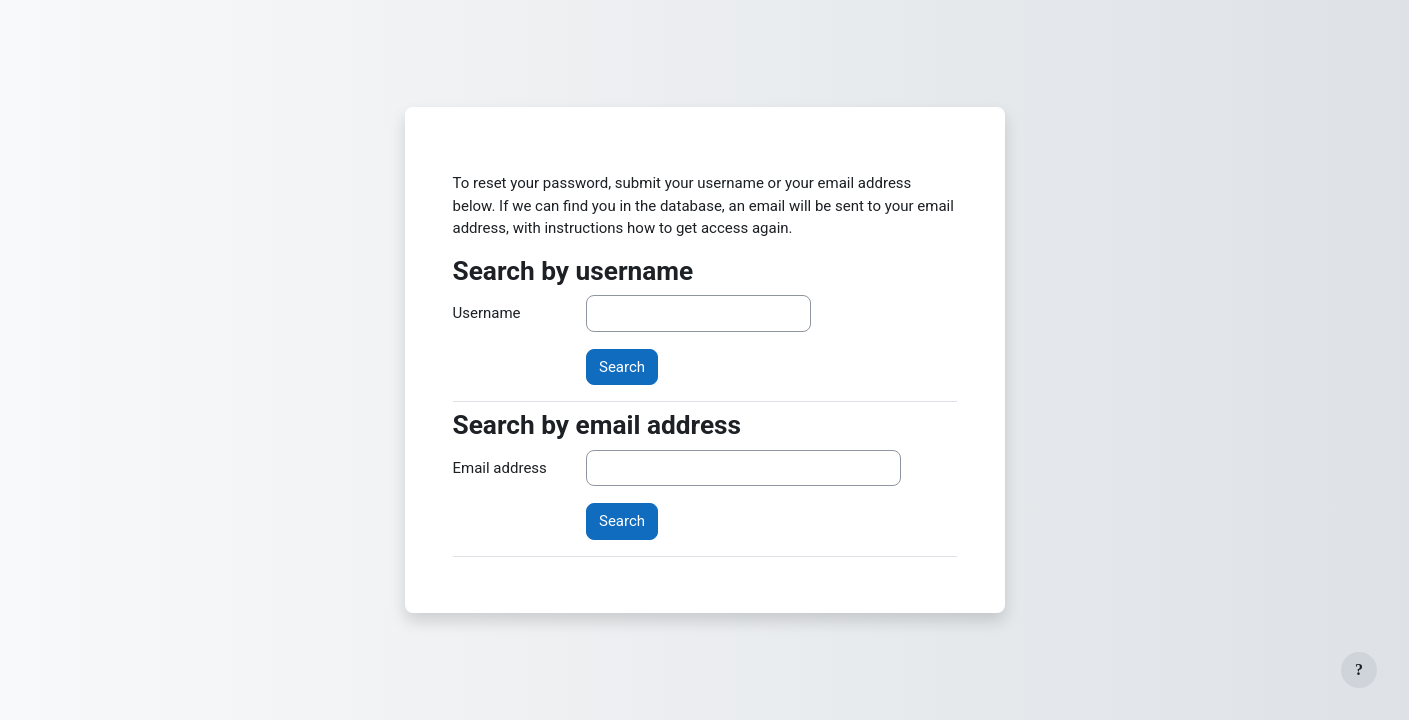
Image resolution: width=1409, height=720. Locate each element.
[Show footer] (1359, 670)
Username (487, 313)
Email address (500, 468)
